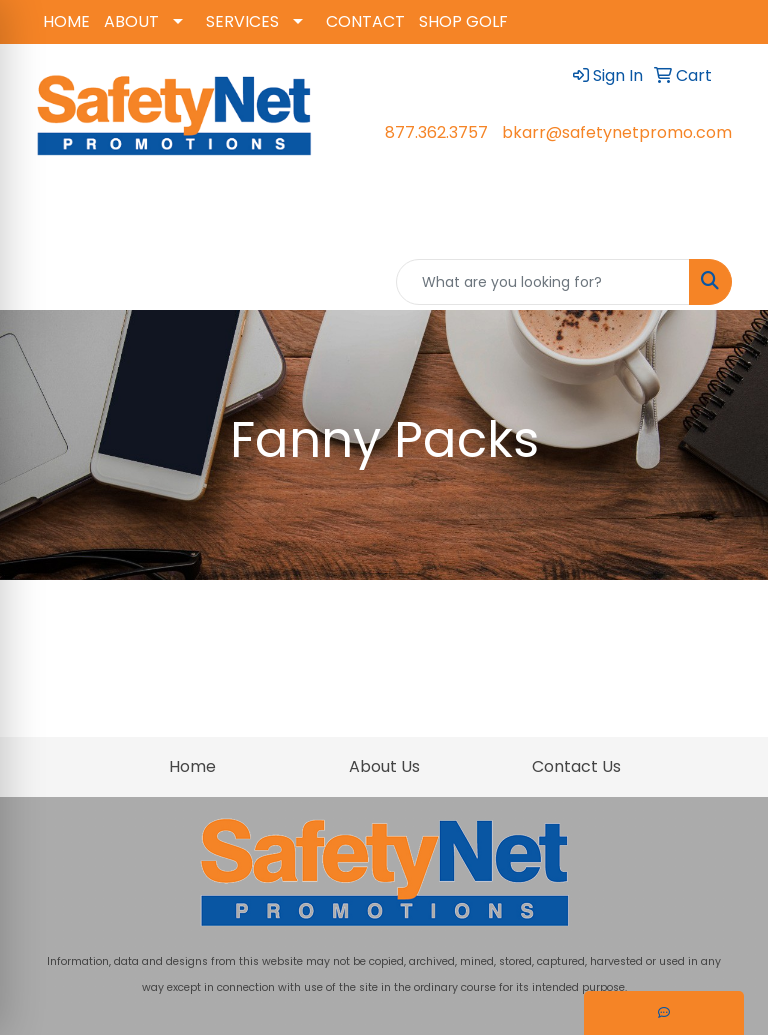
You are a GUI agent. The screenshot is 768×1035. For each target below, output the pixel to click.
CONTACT (365, 21)
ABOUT (131, 21)
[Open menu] (728, 225)
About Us (384, 766)
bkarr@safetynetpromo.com (617, 132)
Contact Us (576, 766)
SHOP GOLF (463, 21)
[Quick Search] (543, 282)
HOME (66, 21)
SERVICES (242, 21)
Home (192, 766)
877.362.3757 (436, 132)
